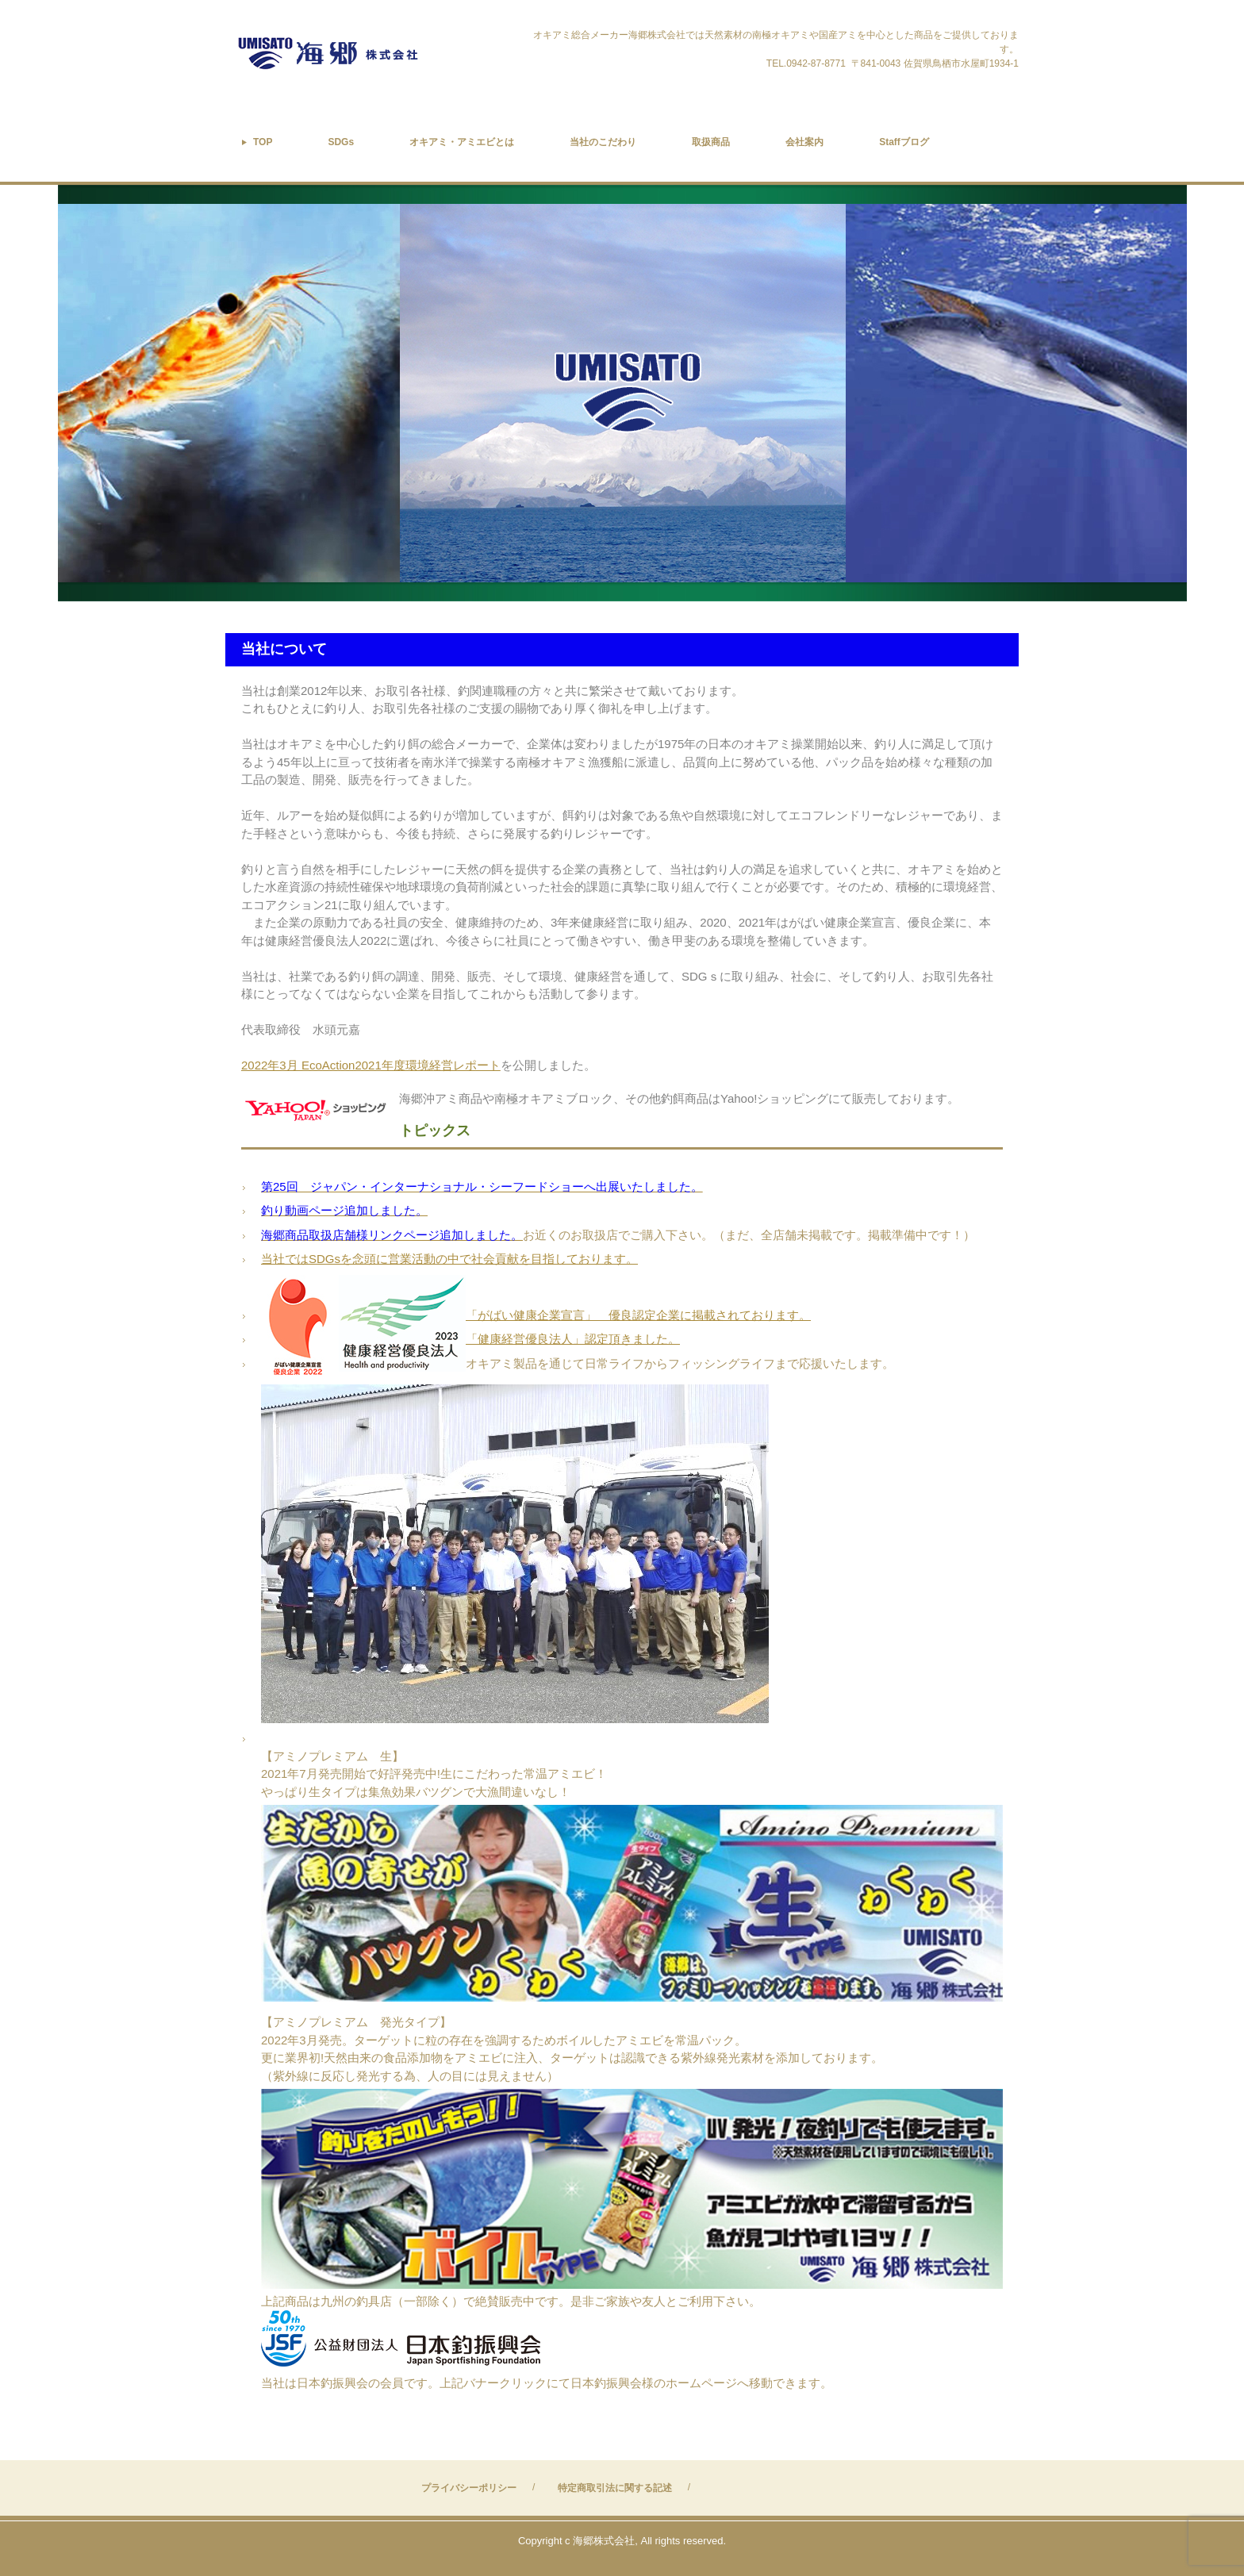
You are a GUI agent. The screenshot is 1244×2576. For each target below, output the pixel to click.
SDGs (341, 142)
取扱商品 (711, 142)
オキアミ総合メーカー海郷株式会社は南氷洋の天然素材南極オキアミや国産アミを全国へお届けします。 (367, 54)
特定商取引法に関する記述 (615, 2487)
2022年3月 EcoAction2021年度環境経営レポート (371, 1065)
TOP (262, 142)
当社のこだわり (603, 142)
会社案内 (804, 142)
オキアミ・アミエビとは (461, 142)
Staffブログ (904, 142)
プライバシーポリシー (468, 2487)
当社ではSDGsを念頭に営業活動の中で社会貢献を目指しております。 (449, 1258)
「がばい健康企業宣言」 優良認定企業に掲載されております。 (638, 1315)
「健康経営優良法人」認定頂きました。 (573, 1339)
